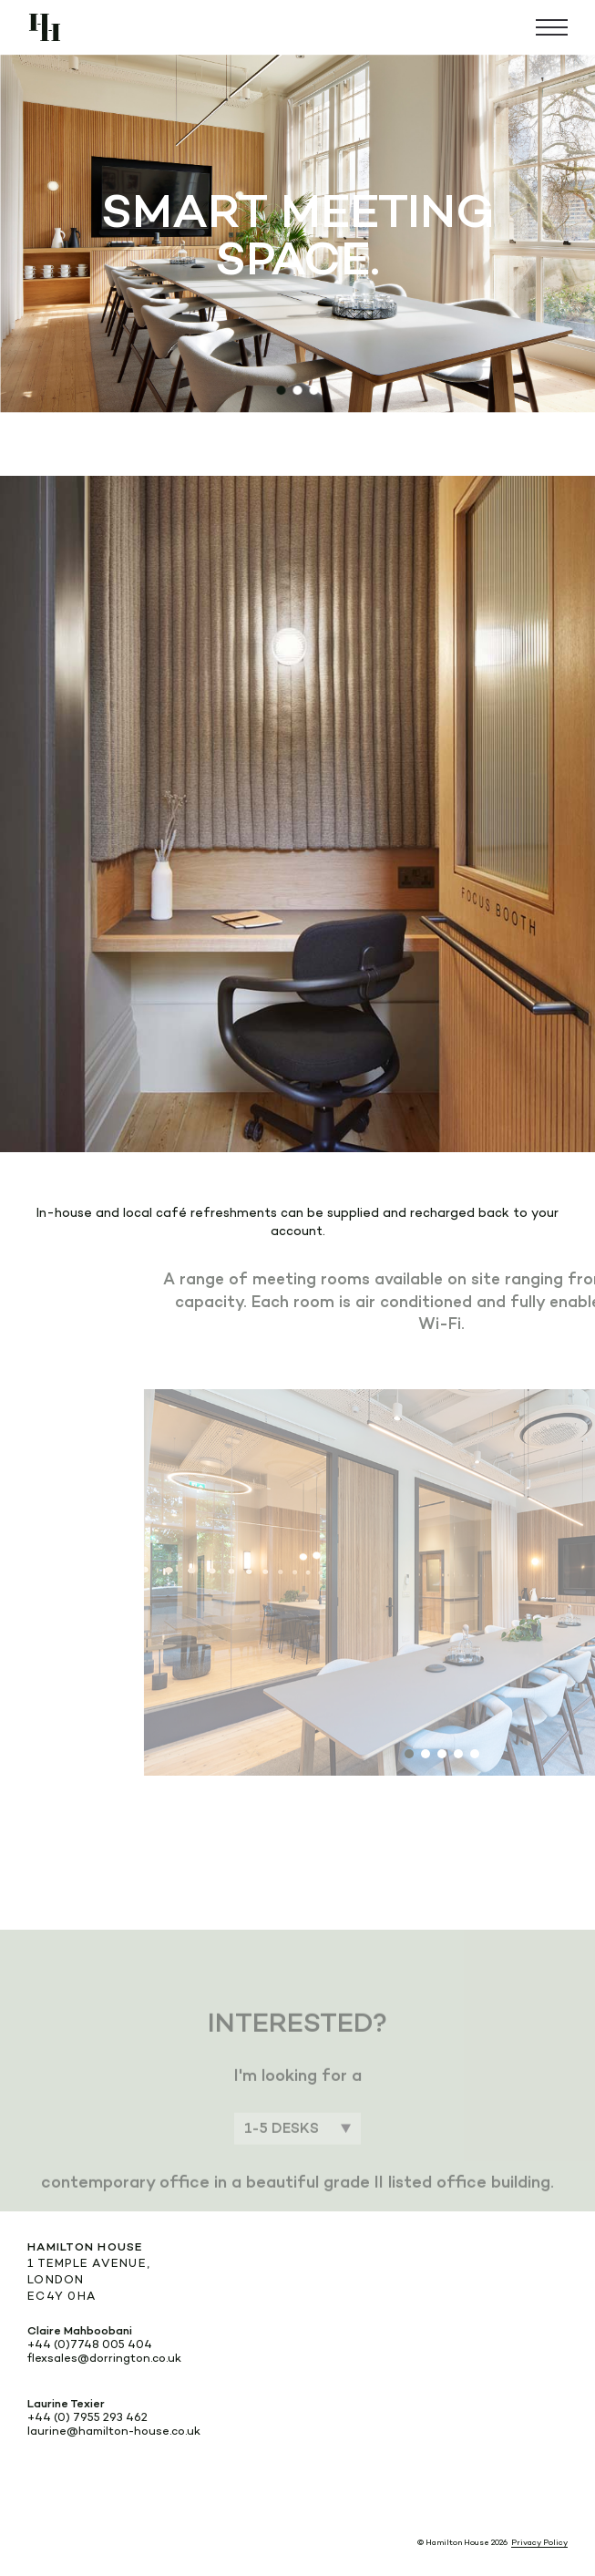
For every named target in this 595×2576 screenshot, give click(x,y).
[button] (281, 390)
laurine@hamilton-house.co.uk (113, 2430)
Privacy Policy (539, 2542)
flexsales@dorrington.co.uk (104, 2358)
